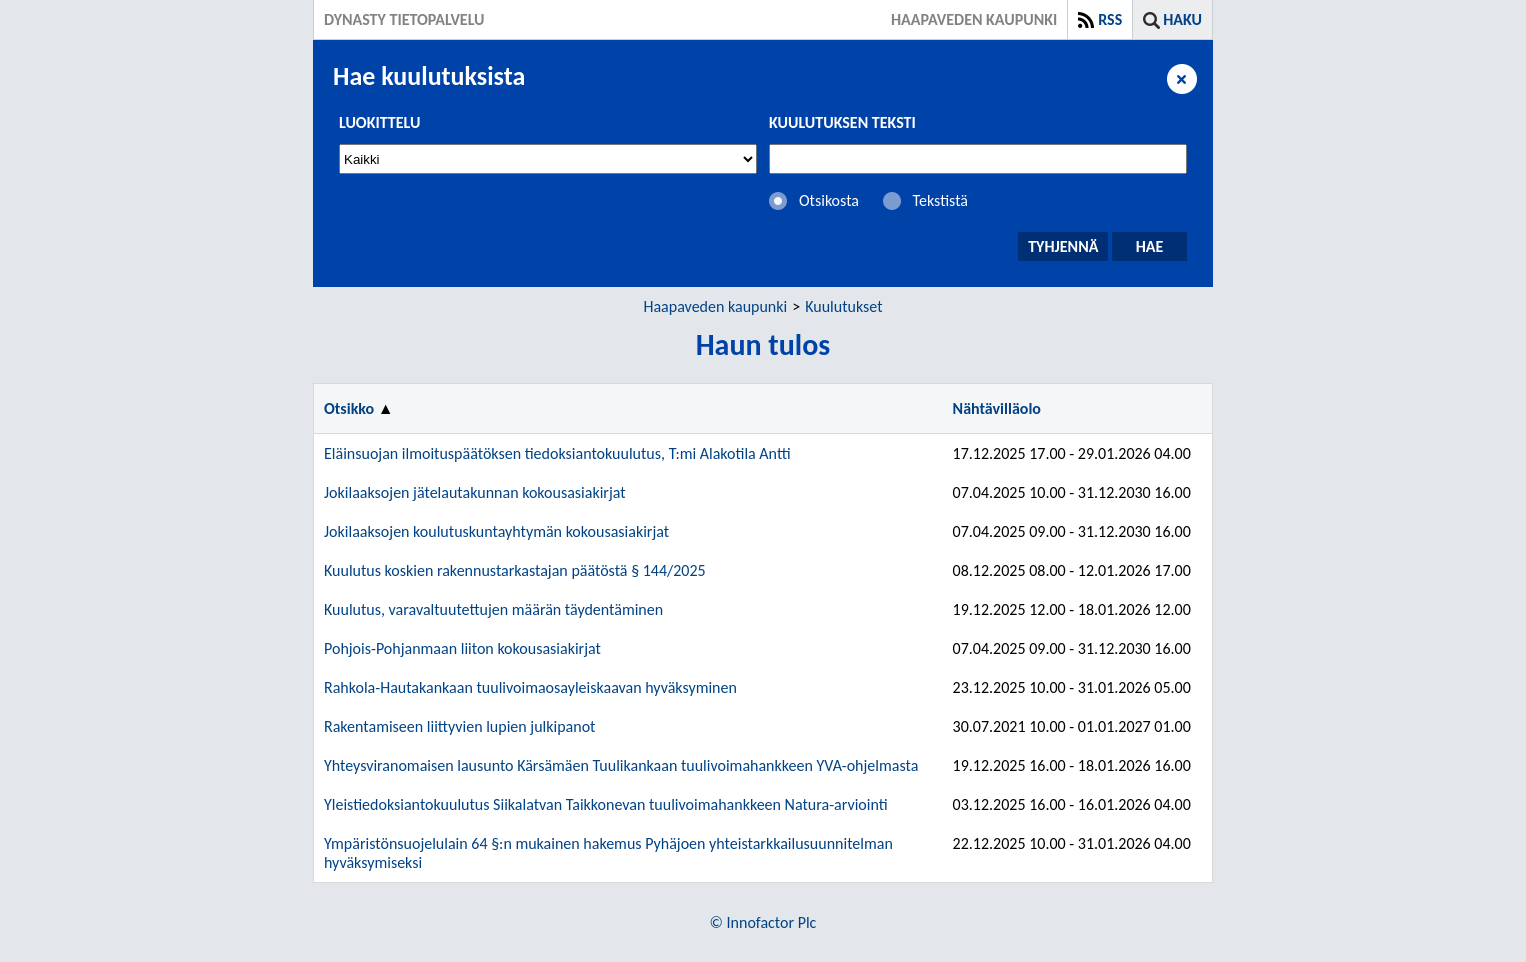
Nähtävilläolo (997, 408)
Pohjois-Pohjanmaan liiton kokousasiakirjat (462, 648)
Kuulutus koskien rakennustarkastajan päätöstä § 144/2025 (515, 570)
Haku (1182, 19)
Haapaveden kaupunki (715, 306)
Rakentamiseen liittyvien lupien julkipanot (459, 726)
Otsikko (349, 408)
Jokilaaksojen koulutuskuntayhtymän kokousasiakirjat (496, 531)
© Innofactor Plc (763, 922)
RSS (1110, 19)
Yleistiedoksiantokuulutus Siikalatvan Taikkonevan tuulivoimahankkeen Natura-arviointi (606, 804)
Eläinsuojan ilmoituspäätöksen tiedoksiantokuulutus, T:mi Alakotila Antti (557, 453)
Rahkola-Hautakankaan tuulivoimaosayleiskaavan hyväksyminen (530, 687)
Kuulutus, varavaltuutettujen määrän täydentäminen (493, 609)
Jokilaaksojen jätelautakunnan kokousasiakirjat (475, 492)
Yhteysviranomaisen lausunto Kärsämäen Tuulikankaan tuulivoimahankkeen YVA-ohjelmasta (621, 765)
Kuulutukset (843, 306)
